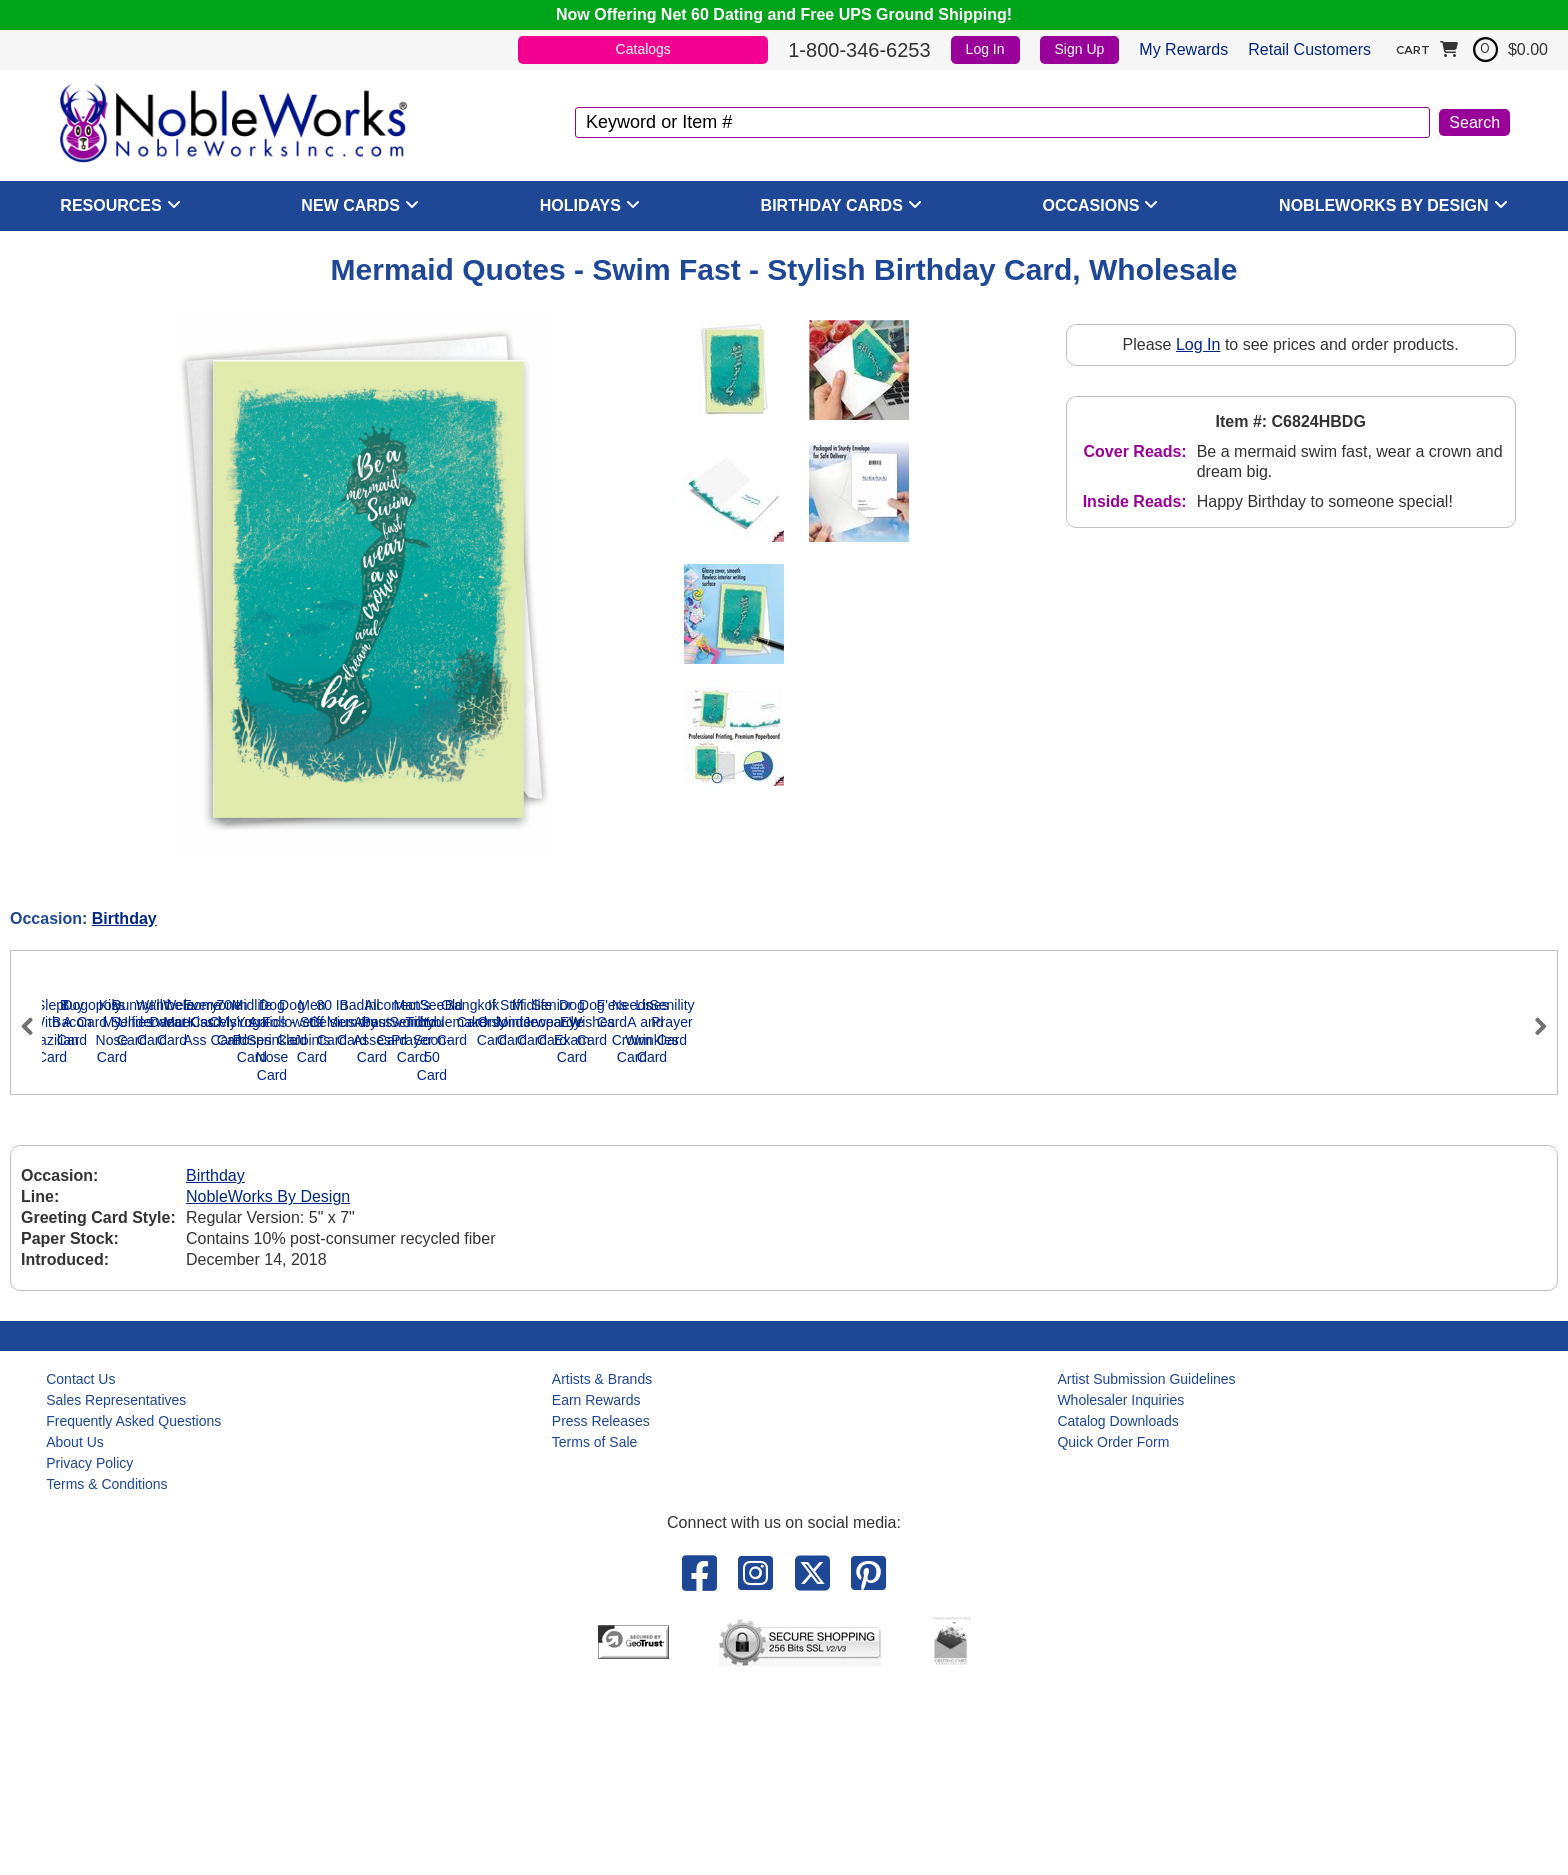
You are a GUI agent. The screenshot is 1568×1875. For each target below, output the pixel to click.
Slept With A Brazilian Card (141, 1247)
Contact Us (80, 1568)
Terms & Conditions (106, 1673)
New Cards (350, 205)
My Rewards (1183, 49)
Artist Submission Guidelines (1146, 1568)
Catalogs (643, 49)
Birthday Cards (832, 205)
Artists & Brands (602, 1568)
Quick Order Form (1113, 1631)
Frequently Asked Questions (133, 1610)
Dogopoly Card (541, 1247)
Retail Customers (1309, 49)
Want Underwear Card (1142, 1247)
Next (1532, 1111)
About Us (75, 1631)
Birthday (124, 918)
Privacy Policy (89, 1652)
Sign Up (1080, 49)
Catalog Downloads (1117, 1610)
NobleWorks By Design (1384, 205)
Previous (36, 1111)
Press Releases (601, 1610)
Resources (110, 205)
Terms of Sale (595, 1631)
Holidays (580, 205)
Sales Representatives (116, 1589)
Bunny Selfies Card (942, 1247)
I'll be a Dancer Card (1341, 1247)
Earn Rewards (596, 1589)
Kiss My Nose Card (742, 1247)
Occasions (1091, 205)
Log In (985, 49)
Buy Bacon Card (342, 1247)
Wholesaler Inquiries (1120, 1589)
